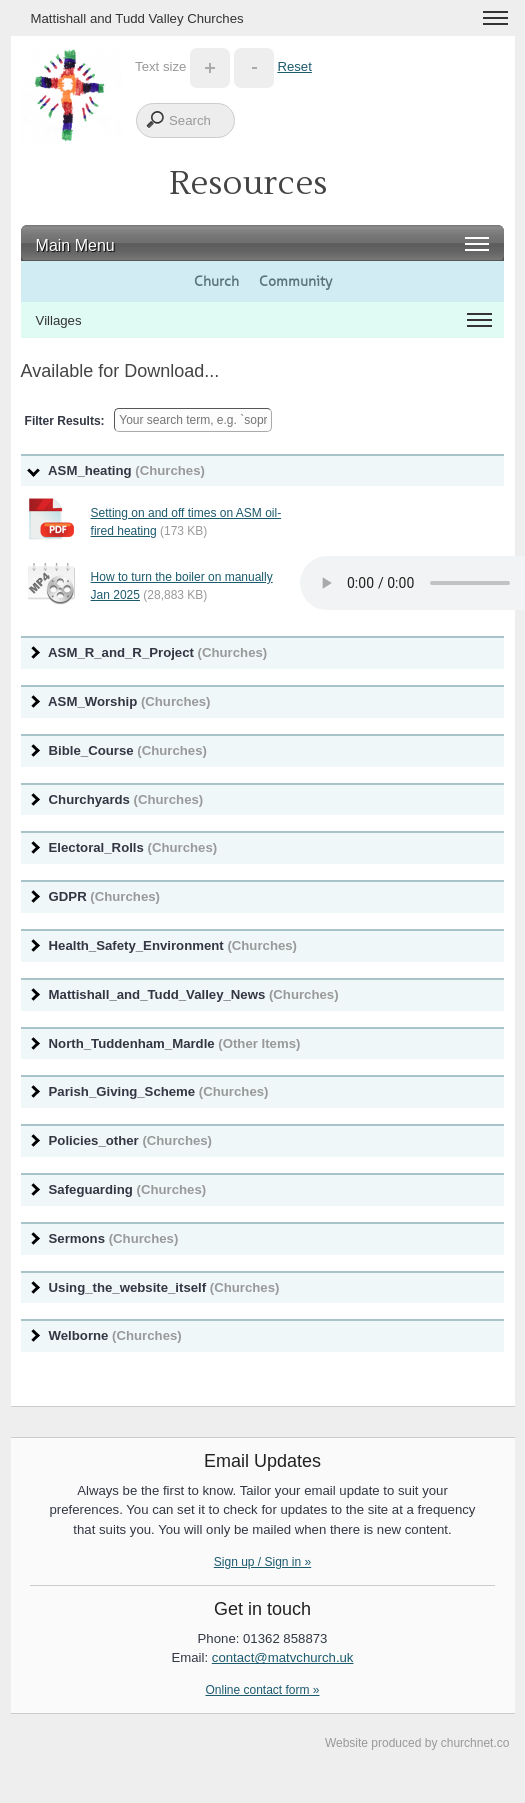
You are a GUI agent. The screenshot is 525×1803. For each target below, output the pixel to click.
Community (295, 281)
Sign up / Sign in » (262, 1562)
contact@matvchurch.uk (283, 1657)
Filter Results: (65, 421)
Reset (294, 66)
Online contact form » (262, 1690)
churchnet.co (475, 1743)
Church (216, 281)
